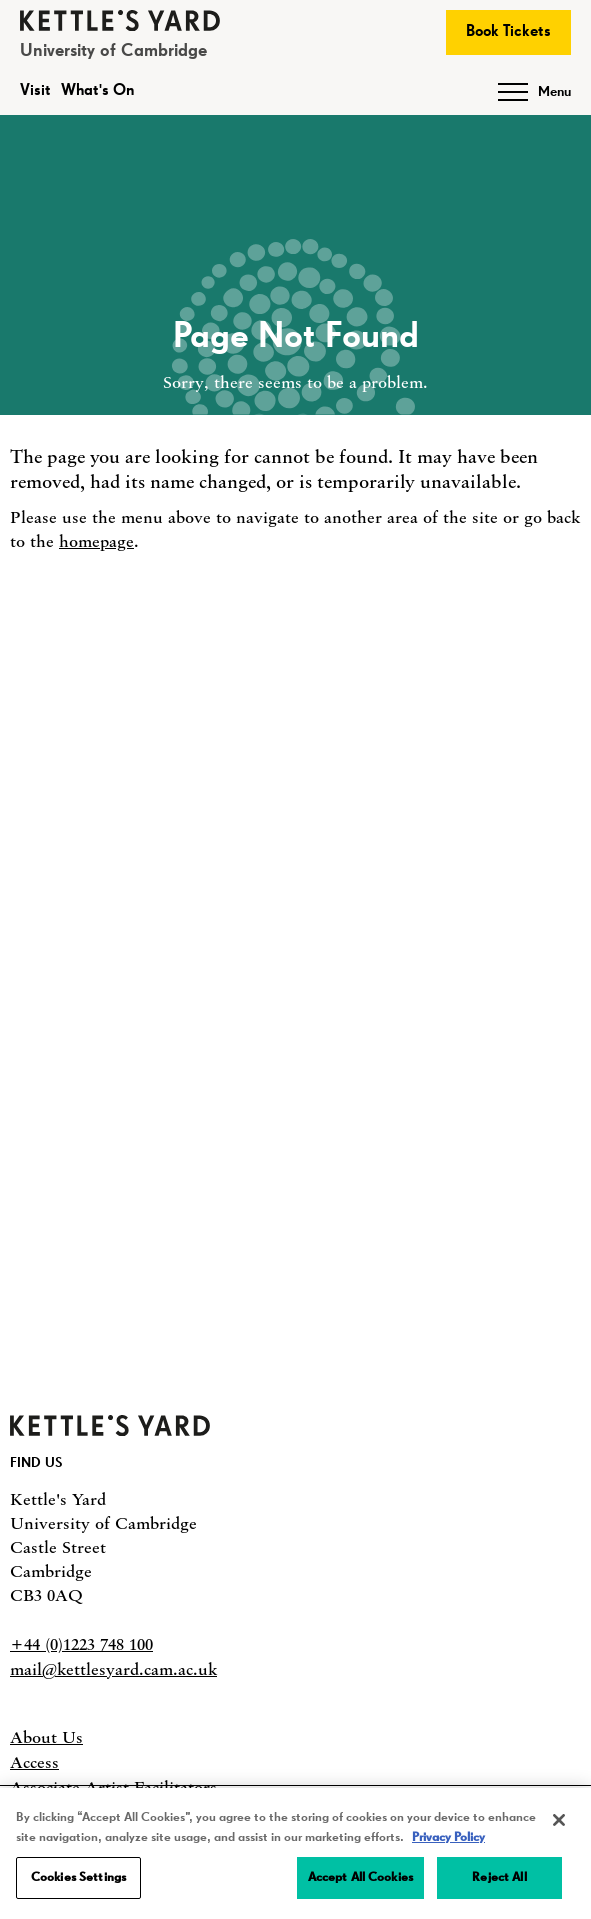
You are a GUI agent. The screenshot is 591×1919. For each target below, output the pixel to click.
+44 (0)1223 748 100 (81, 1644)
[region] (295, 1853)
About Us (46, 1737)
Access (34, 1762)
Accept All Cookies (360, 1877)
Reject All (499, 1877)
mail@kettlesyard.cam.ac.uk (113, 1669)
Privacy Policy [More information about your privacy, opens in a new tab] (448, 1837)
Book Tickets (508, 32)
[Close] (559, 1820)
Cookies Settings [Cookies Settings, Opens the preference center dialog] (78, 1877)
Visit (35, 91)
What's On (97, 91)
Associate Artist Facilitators (113, 1787)
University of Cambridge (113, 51)
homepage (96, 541)
